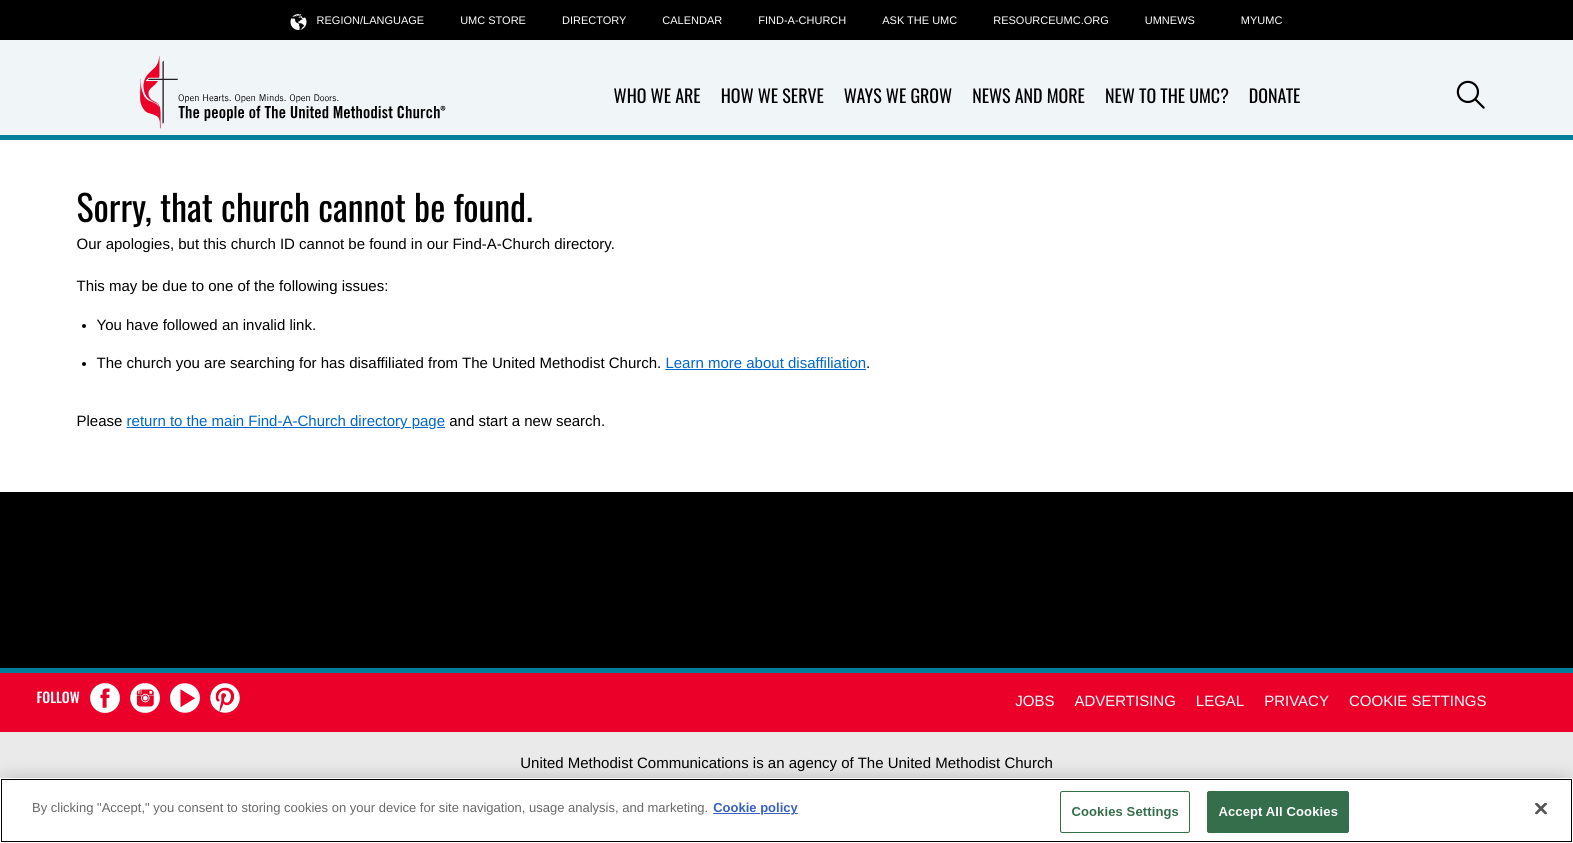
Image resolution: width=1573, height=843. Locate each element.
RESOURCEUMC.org (1051, 21)
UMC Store (493, 21)
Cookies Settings (1125, 811)
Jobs (1034, 701)
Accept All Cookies (1278, 811)
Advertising (1124, 701)
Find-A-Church (802, 21)
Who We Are (657, 96)
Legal (1220, 701)
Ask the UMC (919, 21)
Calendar (692, 21)
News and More (1028, 96)
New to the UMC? (1167, 96)
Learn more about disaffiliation (765, 363)
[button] (1471, 98)
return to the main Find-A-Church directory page (286, 421)
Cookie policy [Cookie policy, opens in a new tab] (755, 807)
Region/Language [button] (358, 20)
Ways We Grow (898, 96)
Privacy (1296, 701)
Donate (1275, 96)
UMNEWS (1170, 21)
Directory (594, 21)
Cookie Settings (1418, 701)
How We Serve (772, 96)
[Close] (1541, 808)
